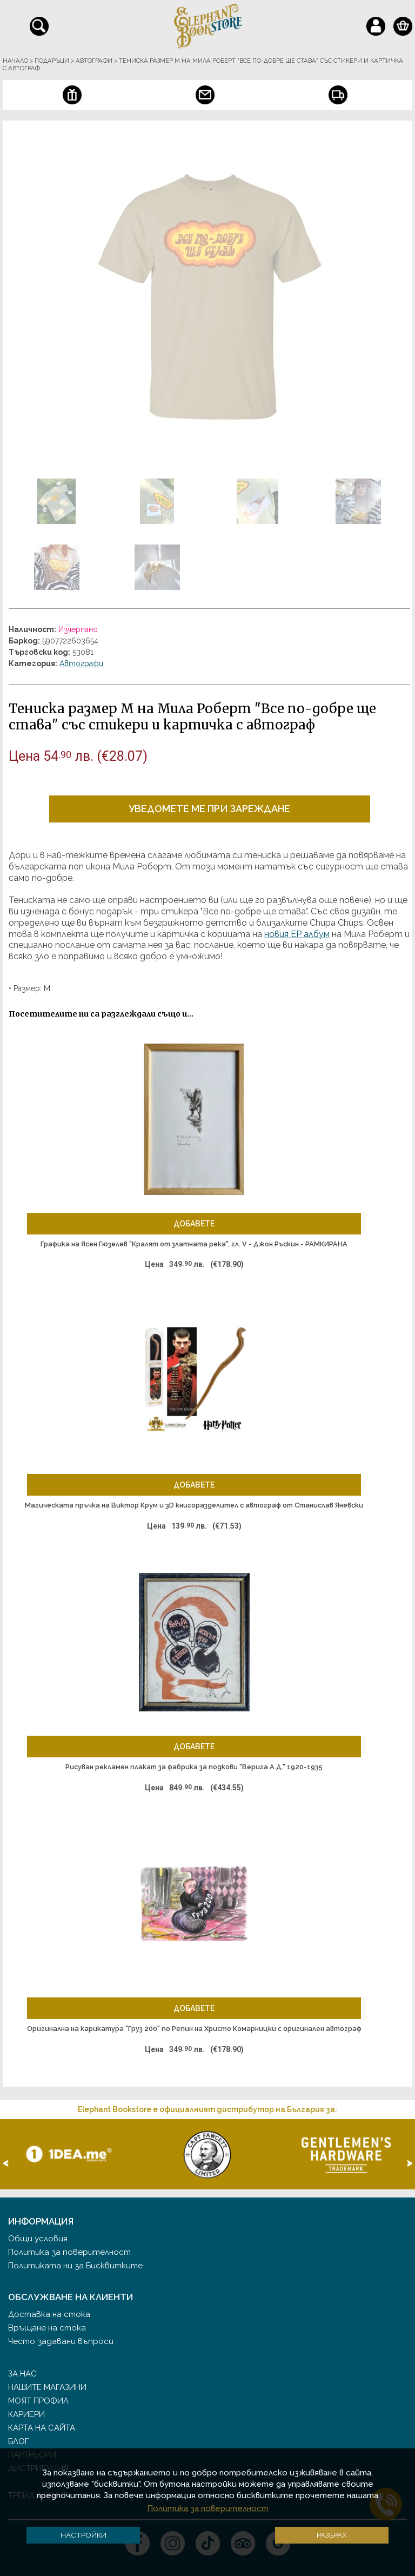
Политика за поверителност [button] (208, 2508)
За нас (22, 2374)
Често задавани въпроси (60, 2341)
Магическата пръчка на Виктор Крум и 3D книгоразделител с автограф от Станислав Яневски (194, 1505)
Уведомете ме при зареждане (209, 808)
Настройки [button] (83, 2535)
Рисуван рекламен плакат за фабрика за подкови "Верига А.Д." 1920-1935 (194, 1767)
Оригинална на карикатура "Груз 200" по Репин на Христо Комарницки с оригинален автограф (194, 2028)
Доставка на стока (49, 2314)
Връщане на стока (47, 2328)
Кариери (26, 2414)
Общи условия (38, 2238)
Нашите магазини (47, 2387)
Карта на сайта (41, 2428)
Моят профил (38, 2401)
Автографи (81, 663)
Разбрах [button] (332, 2535)
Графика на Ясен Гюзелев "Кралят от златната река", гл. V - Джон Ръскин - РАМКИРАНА (194, 1244)
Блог (18, 2441)
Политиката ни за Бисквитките (75, 2265)
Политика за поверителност (69, 2252)
